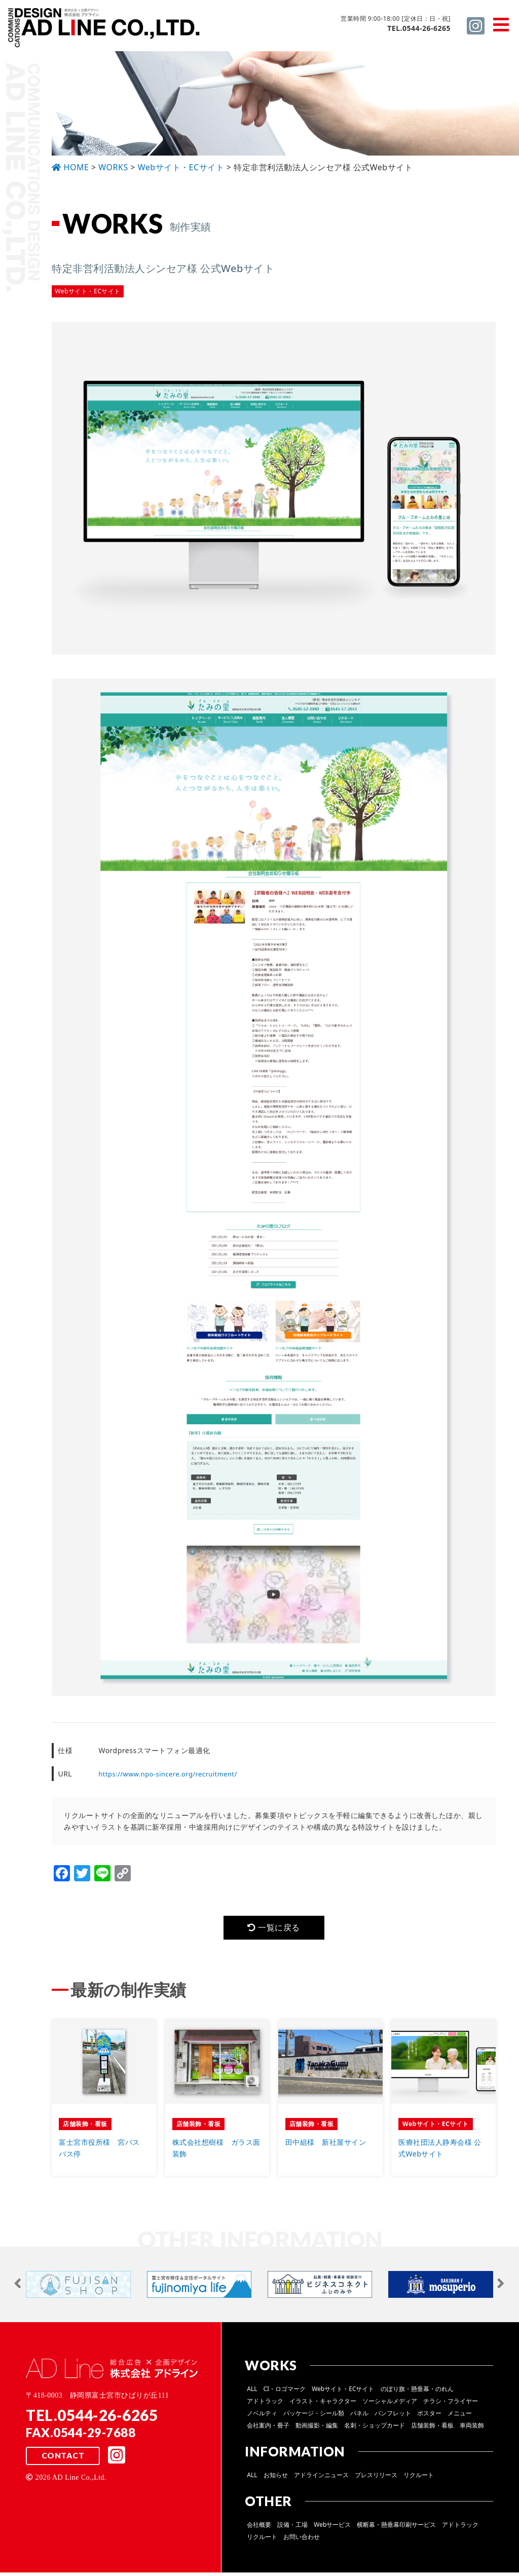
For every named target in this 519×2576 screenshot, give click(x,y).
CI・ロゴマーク (285, 2392)
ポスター (429, 2416)
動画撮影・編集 (316, 2429)
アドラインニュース (321, 2478)
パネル (359, 2416)
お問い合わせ (301, 2540)
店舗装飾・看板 (432, 2429)
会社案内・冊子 (268, 2429)
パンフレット (393, 2416)
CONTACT (62, 2460)
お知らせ (276, 2478)
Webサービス (332, 2528)
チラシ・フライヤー (450, 2404)
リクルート (418, 2478)
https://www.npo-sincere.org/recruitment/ (173, 1773)
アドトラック (265, 2404)
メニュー (460, 2416)
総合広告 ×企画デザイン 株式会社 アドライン (104, 29)
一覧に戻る (273, 1929)
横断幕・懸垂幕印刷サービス (396, 2528)
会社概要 (259, 2528)
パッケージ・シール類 (313, 2416)
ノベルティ (262, 2416)
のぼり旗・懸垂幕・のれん (417, 2392)
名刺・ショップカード (374, 2429)
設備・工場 (292, 2528)
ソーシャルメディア (389, 2404)
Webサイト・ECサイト (343, 2392)
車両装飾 (472, 2429)
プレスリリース (376, 2478)
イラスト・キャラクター (322, 2404)
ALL (252, 2392)
